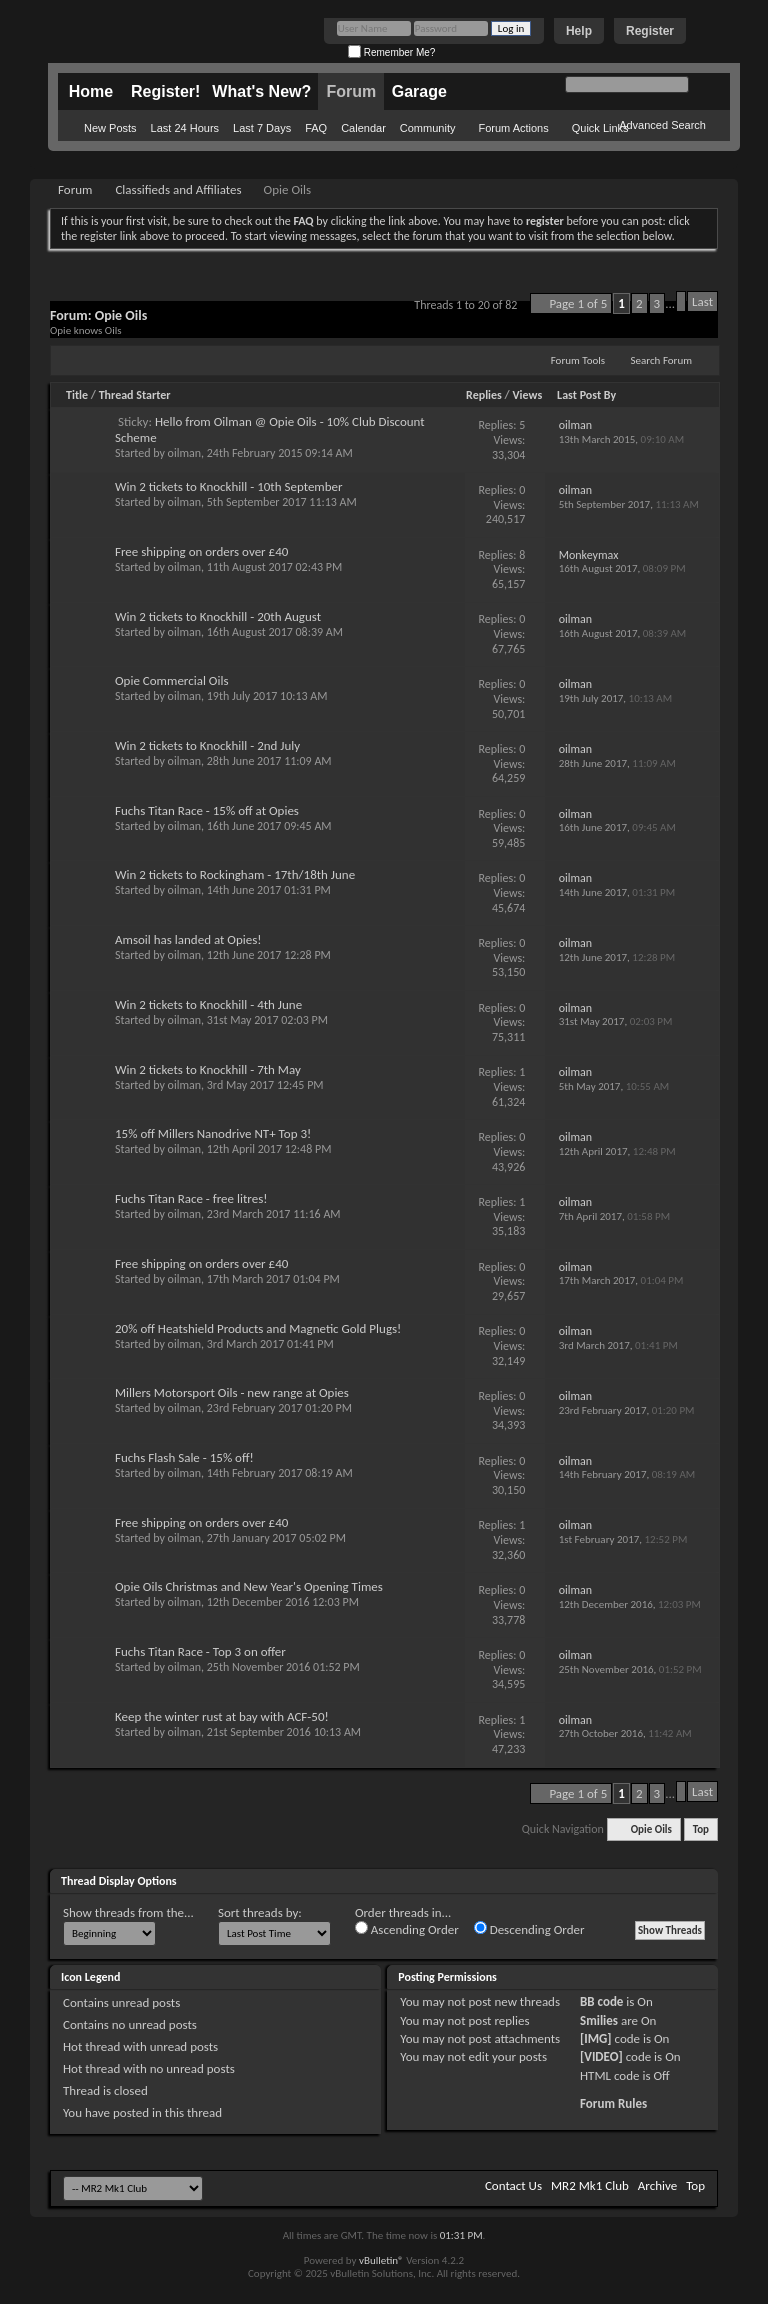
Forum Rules (613, 2103)
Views (528, 395)
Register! (165, 91)
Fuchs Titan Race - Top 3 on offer (200, 1651)
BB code (601, 2001)
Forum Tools (578, 360)
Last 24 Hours (185, 128)
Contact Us (513, 2185)
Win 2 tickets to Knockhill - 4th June (208, 1004)
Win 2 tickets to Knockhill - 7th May (208, 1069)
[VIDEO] (601, 2056)
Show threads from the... (128, 1912)
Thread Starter (135, 395)
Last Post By (586, 395)
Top (701, 1829)
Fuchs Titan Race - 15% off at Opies (207, 810)
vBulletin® (381, 2260)
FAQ (316, 128)
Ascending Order (407, 1929)
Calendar (363, 128)
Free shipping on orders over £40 (201, 551)
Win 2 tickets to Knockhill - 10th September (229, 486)
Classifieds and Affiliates (178, 189)
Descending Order (529, 1929)
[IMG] (596, 2038)
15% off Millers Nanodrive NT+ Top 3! (213, 1133)
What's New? (261, 91)
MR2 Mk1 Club (590, 2185)
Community (428, 128)
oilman (184, 453)
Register (650, 31)
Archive (657, 2185)
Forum (351, 91)
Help (579, 31)
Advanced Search (662, 125)
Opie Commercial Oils (171, 680)
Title (77, 395)
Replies (484, 395)
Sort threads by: (260, 1912)
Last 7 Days (262, 128)
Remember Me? (391, 52)
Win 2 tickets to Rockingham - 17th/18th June (235, 874)
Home (91, 91)
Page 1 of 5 (578, 303)
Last (702, 301)
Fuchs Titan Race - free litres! (191, 1198)
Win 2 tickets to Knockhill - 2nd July (207, 745)
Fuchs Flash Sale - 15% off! (184, 1457)
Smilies (599, 2020)
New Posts (110, 128)
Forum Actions (513, 128)
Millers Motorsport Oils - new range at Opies (232, 1392)
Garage (419, 91)
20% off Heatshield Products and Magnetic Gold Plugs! (258, 1328)
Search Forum (662, 360)
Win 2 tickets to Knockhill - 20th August (218, 616)
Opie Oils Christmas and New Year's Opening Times (249, 1586)
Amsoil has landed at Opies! (188, 939)
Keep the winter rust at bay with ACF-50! (222, 1716)
